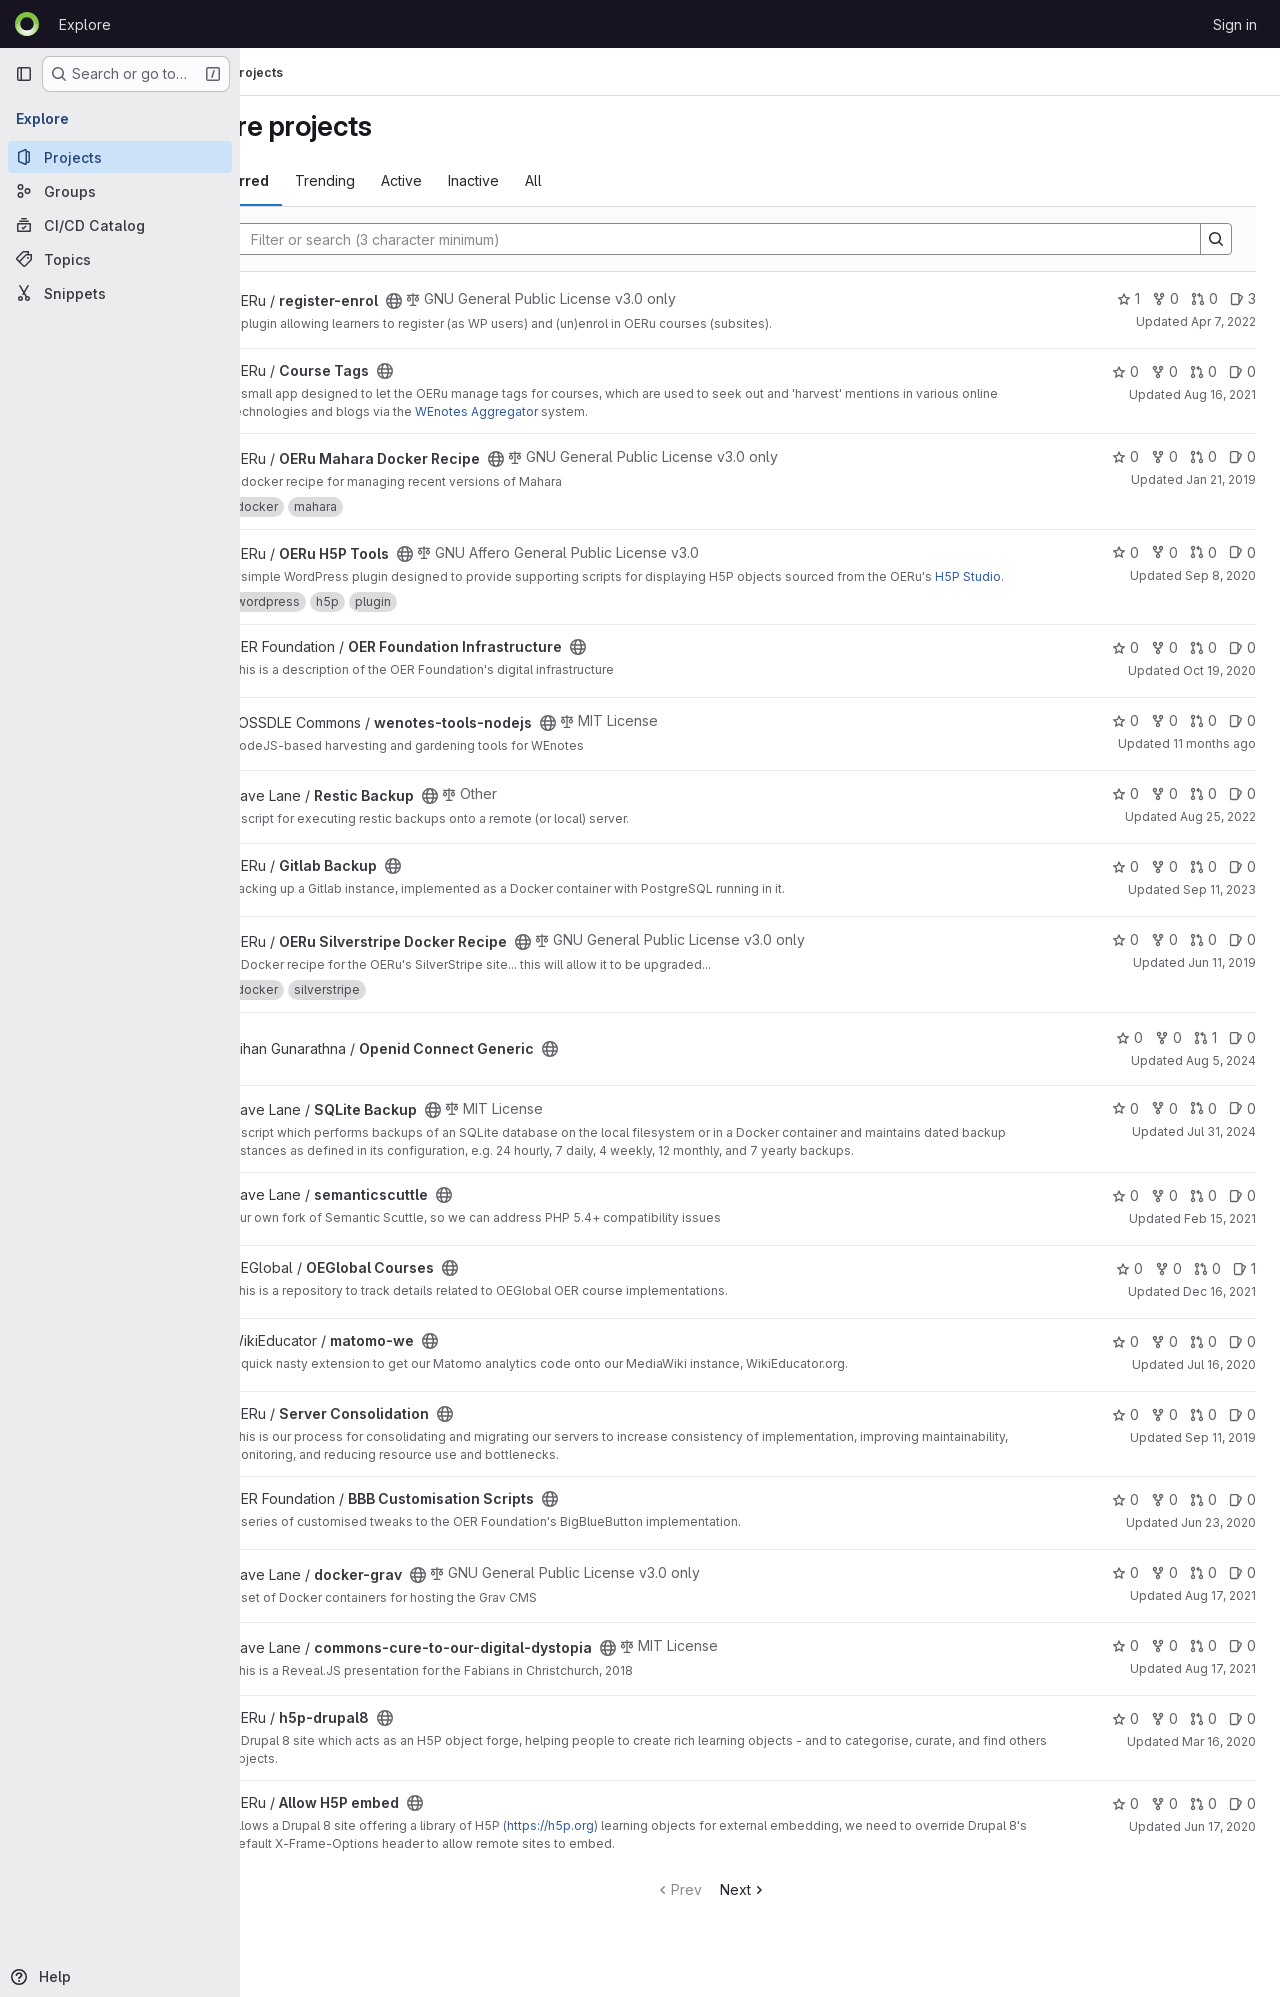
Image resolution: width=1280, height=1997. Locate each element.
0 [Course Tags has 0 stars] (1125, 371)
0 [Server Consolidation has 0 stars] (1125, 1432)
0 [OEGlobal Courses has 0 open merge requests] (1207, 1286)
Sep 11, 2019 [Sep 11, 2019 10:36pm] (1220, 1455)
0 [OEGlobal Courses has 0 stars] (1129, 1286)
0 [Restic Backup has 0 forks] (1164, 811)
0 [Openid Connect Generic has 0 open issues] (1242, 1055)
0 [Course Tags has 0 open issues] (1242, 371)
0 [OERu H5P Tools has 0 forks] (1164, 552)
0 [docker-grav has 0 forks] (1164, 1590)
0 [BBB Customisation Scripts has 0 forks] (1164, 1517)
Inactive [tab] (571, 180)
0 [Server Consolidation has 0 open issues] (1242, 1432)
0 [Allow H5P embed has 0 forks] (1164, 1821)
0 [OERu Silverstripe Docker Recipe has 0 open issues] (1242, 957)
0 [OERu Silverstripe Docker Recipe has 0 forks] (1164, 957)
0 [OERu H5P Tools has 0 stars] (1125, 552)
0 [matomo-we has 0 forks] (1164, 1359)
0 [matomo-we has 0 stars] (1125, 1359)
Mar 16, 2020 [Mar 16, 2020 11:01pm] (1219, 1759)
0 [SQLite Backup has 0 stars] (1125, 1126)
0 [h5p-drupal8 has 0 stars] (1125, 1736)
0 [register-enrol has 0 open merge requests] (1204, 298)
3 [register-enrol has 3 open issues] (1243, 298)
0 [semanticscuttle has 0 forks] (1164, 1213)
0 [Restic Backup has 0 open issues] (1242, 811)
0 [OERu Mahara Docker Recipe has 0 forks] (1164, 456)
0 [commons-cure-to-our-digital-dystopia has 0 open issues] (1242, 1663)
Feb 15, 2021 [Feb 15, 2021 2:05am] (1220, 1236)
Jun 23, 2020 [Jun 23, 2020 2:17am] (1218, 1540)
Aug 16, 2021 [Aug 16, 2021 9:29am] (1220, 394)
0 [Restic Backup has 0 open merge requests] (1203, 811)
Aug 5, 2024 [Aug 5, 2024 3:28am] (1221, 1078)
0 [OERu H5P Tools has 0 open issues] (1242, 552)
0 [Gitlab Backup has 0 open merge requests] (1203, 884)
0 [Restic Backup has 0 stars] (1125, 811)
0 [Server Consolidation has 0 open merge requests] (1203, 1432)
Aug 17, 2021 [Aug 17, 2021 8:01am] (1220, 1686)
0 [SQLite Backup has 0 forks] (1164, 1126)
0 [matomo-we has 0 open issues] (1242, 1359)
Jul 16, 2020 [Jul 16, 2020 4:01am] (1221, 1382)
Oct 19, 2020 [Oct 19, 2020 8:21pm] (1219, 688)
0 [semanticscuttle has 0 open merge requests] (1203, 1213)
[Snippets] (120, 293)
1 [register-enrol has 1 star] (1128, 298)
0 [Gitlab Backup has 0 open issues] (1242, 884)
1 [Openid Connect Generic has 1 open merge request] (1205, 1055)
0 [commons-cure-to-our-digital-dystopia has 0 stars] (1125, 1663)
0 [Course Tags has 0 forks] (1164, 371)
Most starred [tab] (322, 180)
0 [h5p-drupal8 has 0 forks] (1164, 1736)
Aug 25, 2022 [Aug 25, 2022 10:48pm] (1218, 834)
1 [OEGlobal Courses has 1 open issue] (1244, 1286)
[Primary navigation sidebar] (24, 74)
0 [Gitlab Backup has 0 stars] (1125, 884)
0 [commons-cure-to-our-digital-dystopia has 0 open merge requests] (1203, 1663)
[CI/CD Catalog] (120, 225)
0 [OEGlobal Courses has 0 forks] (1168, 1286)
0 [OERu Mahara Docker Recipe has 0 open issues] (1242, 456)
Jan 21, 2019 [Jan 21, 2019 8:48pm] (1221, 479)
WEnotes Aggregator (659, 411)
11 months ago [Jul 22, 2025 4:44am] (1214, 761)
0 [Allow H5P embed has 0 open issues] (1242, 1821)
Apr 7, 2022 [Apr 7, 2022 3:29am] (1223, 321)
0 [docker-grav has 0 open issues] (1242, 1590)
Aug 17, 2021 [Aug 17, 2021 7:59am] (1220, 1613)
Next (792, 1907)
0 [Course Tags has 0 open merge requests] (1203, 371)
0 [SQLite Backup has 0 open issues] (1242, 1126)
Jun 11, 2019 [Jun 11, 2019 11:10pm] (1222, 980)
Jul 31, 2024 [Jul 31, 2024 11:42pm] (1221, 1149)
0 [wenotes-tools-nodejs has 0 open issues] (1242, 738)
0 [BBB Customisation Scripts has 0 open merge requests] (1203, 1517)
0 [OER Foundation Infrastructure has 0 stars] (1125, 665)
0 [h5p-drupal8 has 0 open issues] (1242, 1736)
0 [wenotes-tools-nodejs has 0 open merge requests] (1203, 738)
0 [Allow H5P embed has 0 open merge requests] (1203, 1821)
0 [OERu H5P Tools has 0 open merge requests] (1203, 552)
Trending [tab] (423, 180)
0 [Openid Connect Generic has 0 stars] (1129, 1055)
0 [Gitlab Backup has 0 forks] (1164, 884)
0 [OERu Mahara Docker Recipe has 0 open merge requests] (1203, 456)
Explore (85, 24)
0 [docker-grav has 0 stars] (1125, 1590)
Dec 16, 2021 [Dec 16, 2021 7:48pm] (1219, 1309)
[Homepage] (27, 24)
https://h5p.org (648, 1843)
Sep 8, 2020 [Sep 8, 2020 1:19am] (1220, 575)
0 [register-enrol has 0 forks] (1165, 298)
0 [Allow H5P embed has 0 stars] (1125, 1821)
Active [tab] (499, 180)
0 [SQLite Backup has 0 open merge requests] (1203, 1126)
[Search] (759, 239)
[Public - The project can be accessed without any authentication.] (492, 301)
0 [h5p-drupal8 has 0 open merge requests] (1203, 1736)
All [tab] (631, 180)
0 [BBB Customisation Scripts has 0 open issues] (1242, 1517)
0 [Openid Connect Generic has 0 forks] (1168, 1055)
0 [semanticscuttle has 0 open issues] (1242, 1213)
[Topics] (120, 259)
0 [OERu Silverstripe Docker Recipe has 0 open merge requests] (1203, 957)
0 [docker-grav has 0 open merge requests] (1203, 1590)
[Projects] (120, 157)
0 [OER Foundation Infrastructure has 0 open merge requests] (1203, 665)
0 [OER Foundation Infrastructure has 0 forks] (1164, 665)
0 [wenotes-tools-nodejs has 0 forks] (1164, 738)
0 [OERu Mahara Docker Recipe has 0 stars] (1125, 456)
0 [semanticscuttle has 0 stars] (1125, 1213)
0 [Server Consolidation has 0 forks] (1164, 1432)
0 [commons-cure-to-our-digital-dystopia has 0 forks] (1164, 1663)
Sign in (1235, 24)
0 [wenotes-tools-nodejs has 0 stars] (1125, 738)
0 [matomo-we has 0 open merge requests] (1203, 1359)
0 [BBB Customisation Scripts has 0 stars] (1125, 1517)
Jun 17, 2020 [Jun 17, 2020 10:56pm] (1220, 1844)
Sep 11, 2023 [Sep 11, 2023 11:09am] (1219, 907)
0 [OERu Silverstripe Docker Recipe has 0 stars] (1125, 957)
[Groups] (120, 191)
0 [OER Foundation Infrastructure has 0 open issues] (1242, 665)
